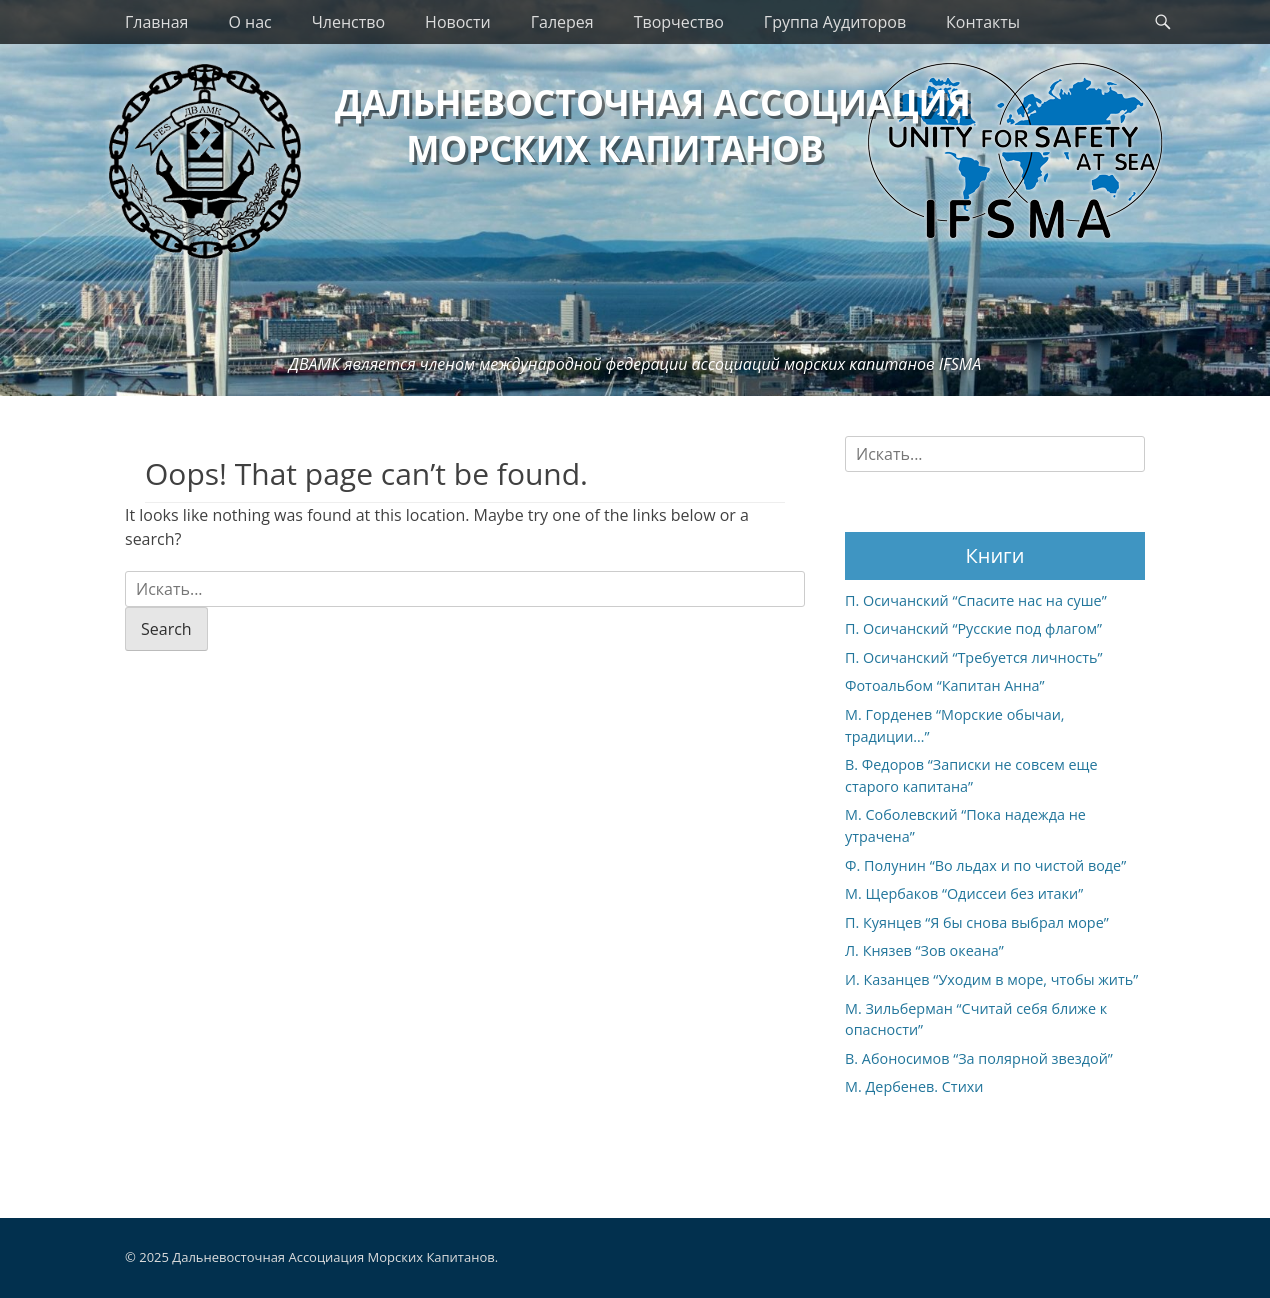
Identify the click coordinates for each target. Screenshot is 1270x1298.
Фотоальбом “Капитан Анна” (945, 685)
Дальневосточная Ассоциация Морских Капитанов (333, 1257)
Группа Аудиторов (835, 22)
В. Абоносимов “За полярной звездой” (979, 1058)
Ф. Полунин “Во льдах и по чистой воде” (985, 865)
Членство (348, 22)
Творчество (679, 22)
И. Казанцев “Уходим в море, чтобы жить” (991, 979)
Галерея (562, 22)
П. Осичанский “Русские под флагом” (973, 628)
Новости (458, 22)
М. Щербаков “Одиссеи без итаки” (964, 893)
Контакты (983, 22)
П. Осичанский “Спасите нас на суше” (976, 600)
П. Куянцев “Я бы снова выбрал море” (977, 922)
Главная (156, 22)
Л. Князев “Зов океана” (924, 950)
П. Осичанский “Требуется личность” (974, 657)
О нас (249, 22)
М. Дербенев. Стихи (914, 1086)
